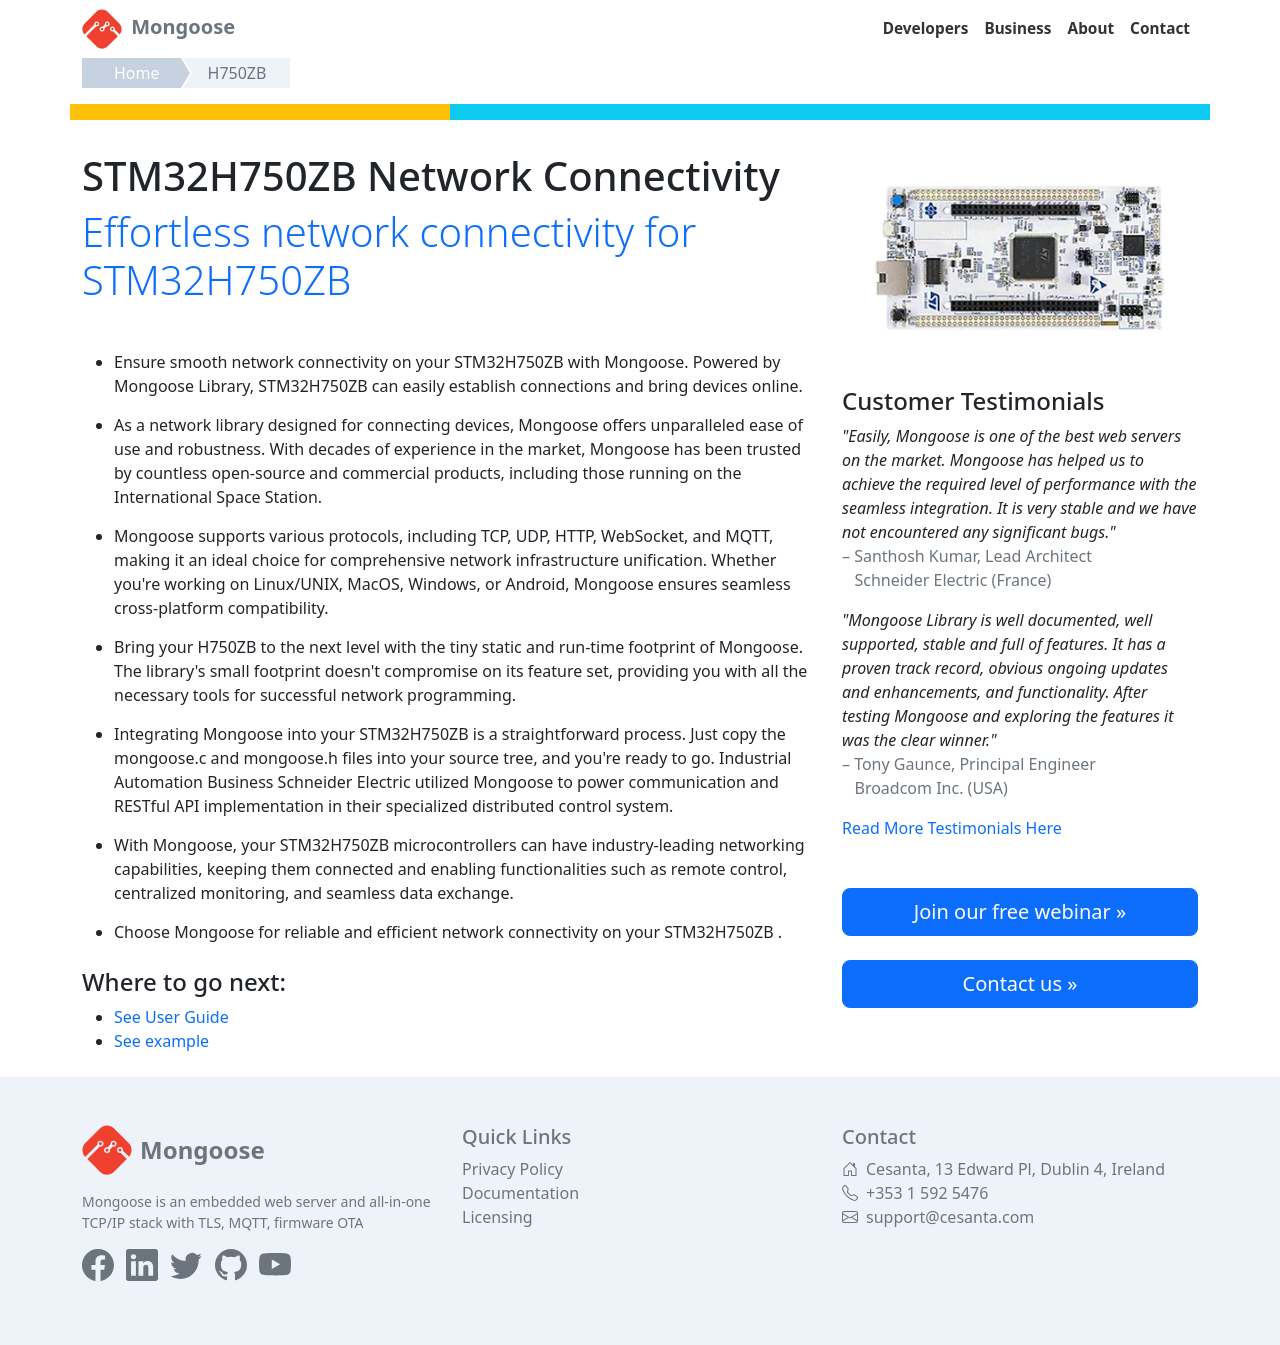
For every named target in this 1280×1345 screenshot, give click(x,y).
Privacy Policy (512, 1169)
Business (1017, 28)
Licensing (497, 1217)
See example (161, 1041)
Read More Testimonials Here (952, 828)
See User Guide (171, 1017)
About (1091, 28)
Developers (926, 28)
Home (137, 73)
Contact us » (1020, 983)
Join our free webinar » (1020, 911)
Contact (1160, 28)
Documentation (520, 1193)
